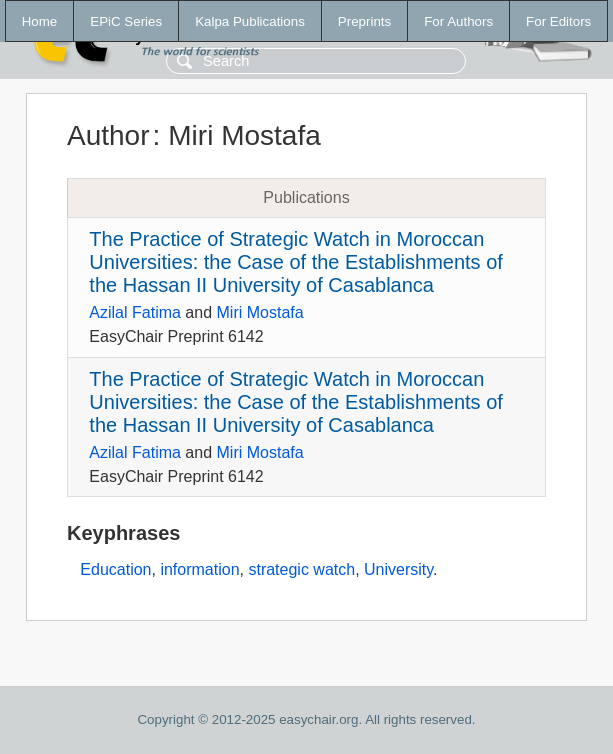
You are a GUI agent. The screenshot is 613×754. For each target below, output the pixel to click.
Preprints (364, 21)
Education (115, 569)
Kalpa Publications (250, 21)
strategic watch (301, 569)
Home (40, 21)
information (199, 569)
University (398, 569)
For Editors (558, 21)
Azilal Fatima (135, 312)
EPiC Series (126, 21)
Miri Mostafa (260, 312)
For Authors (458, 21)
